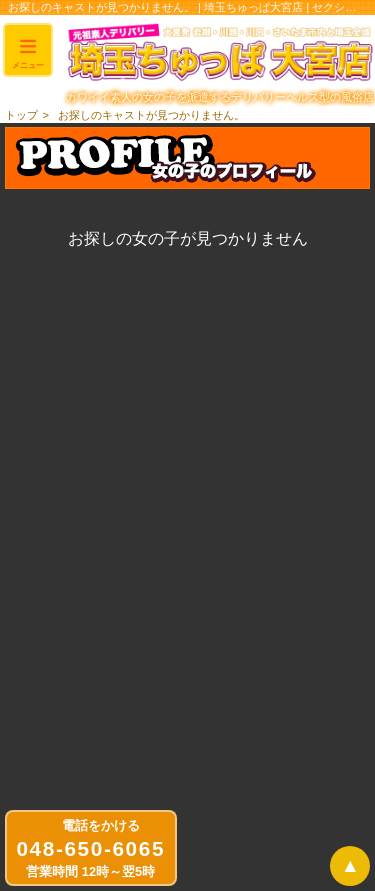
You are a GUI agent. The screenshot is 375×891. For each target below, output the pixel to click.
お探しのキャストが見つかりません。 (151, 115)
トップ (21, 115)
